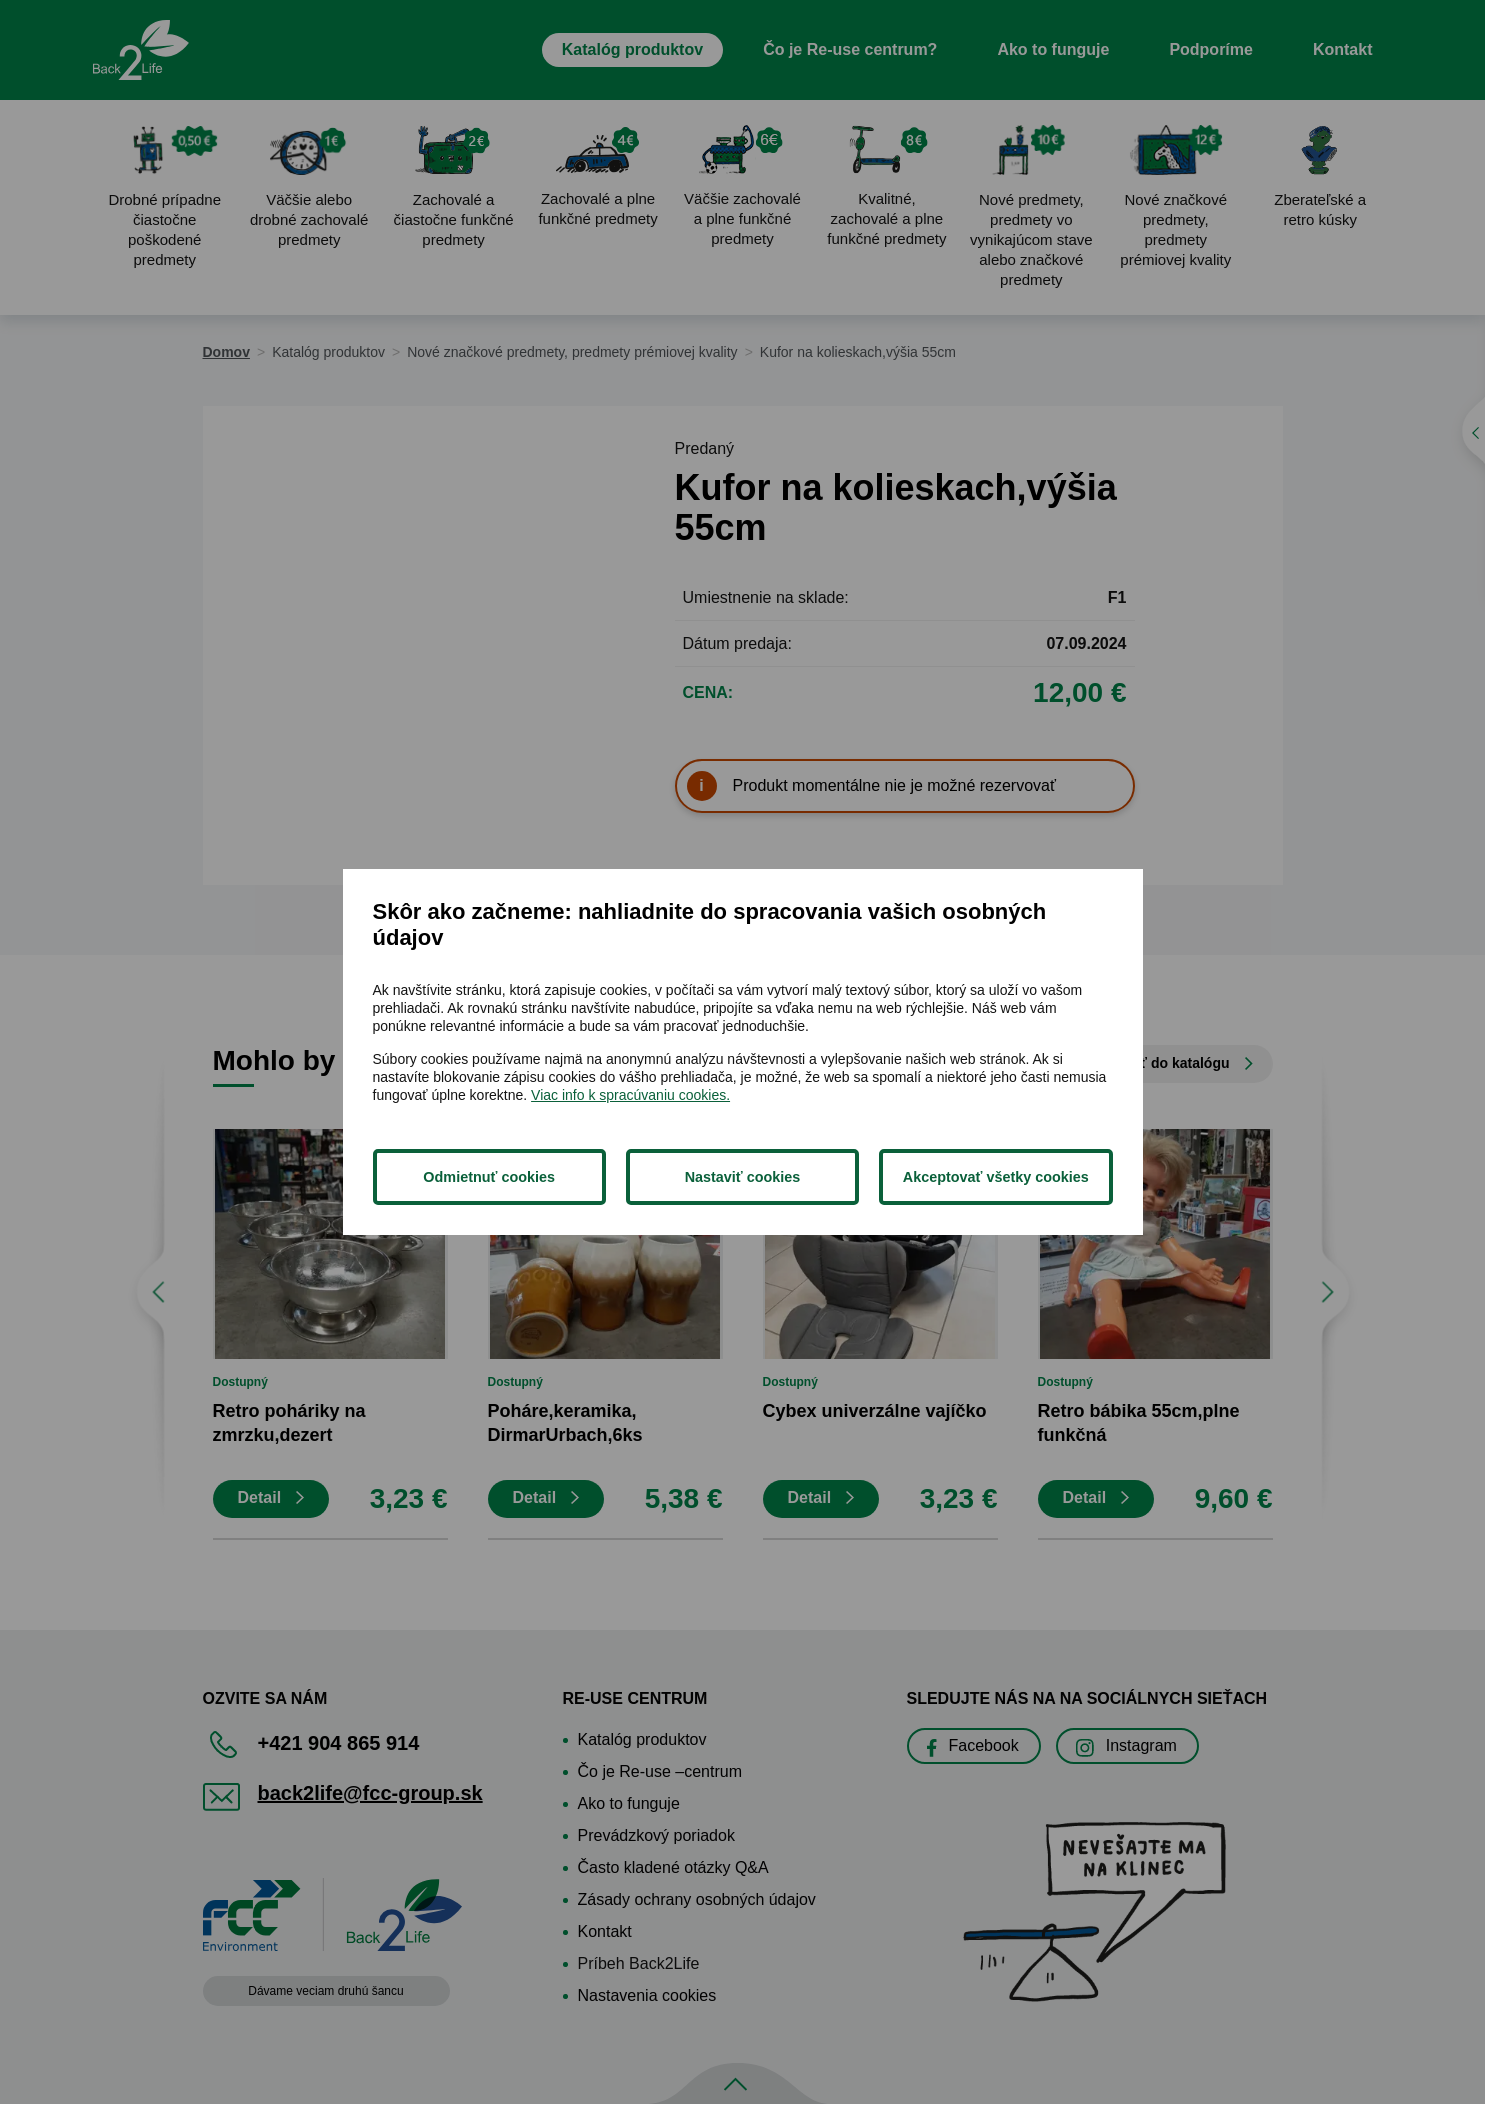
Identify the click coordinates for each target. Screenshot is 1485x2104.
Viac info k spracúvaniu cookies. (630, 1095)
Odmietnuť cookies (489, 1177)
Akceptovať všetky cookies (996, 1177)
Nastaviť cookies (743, 1177)
